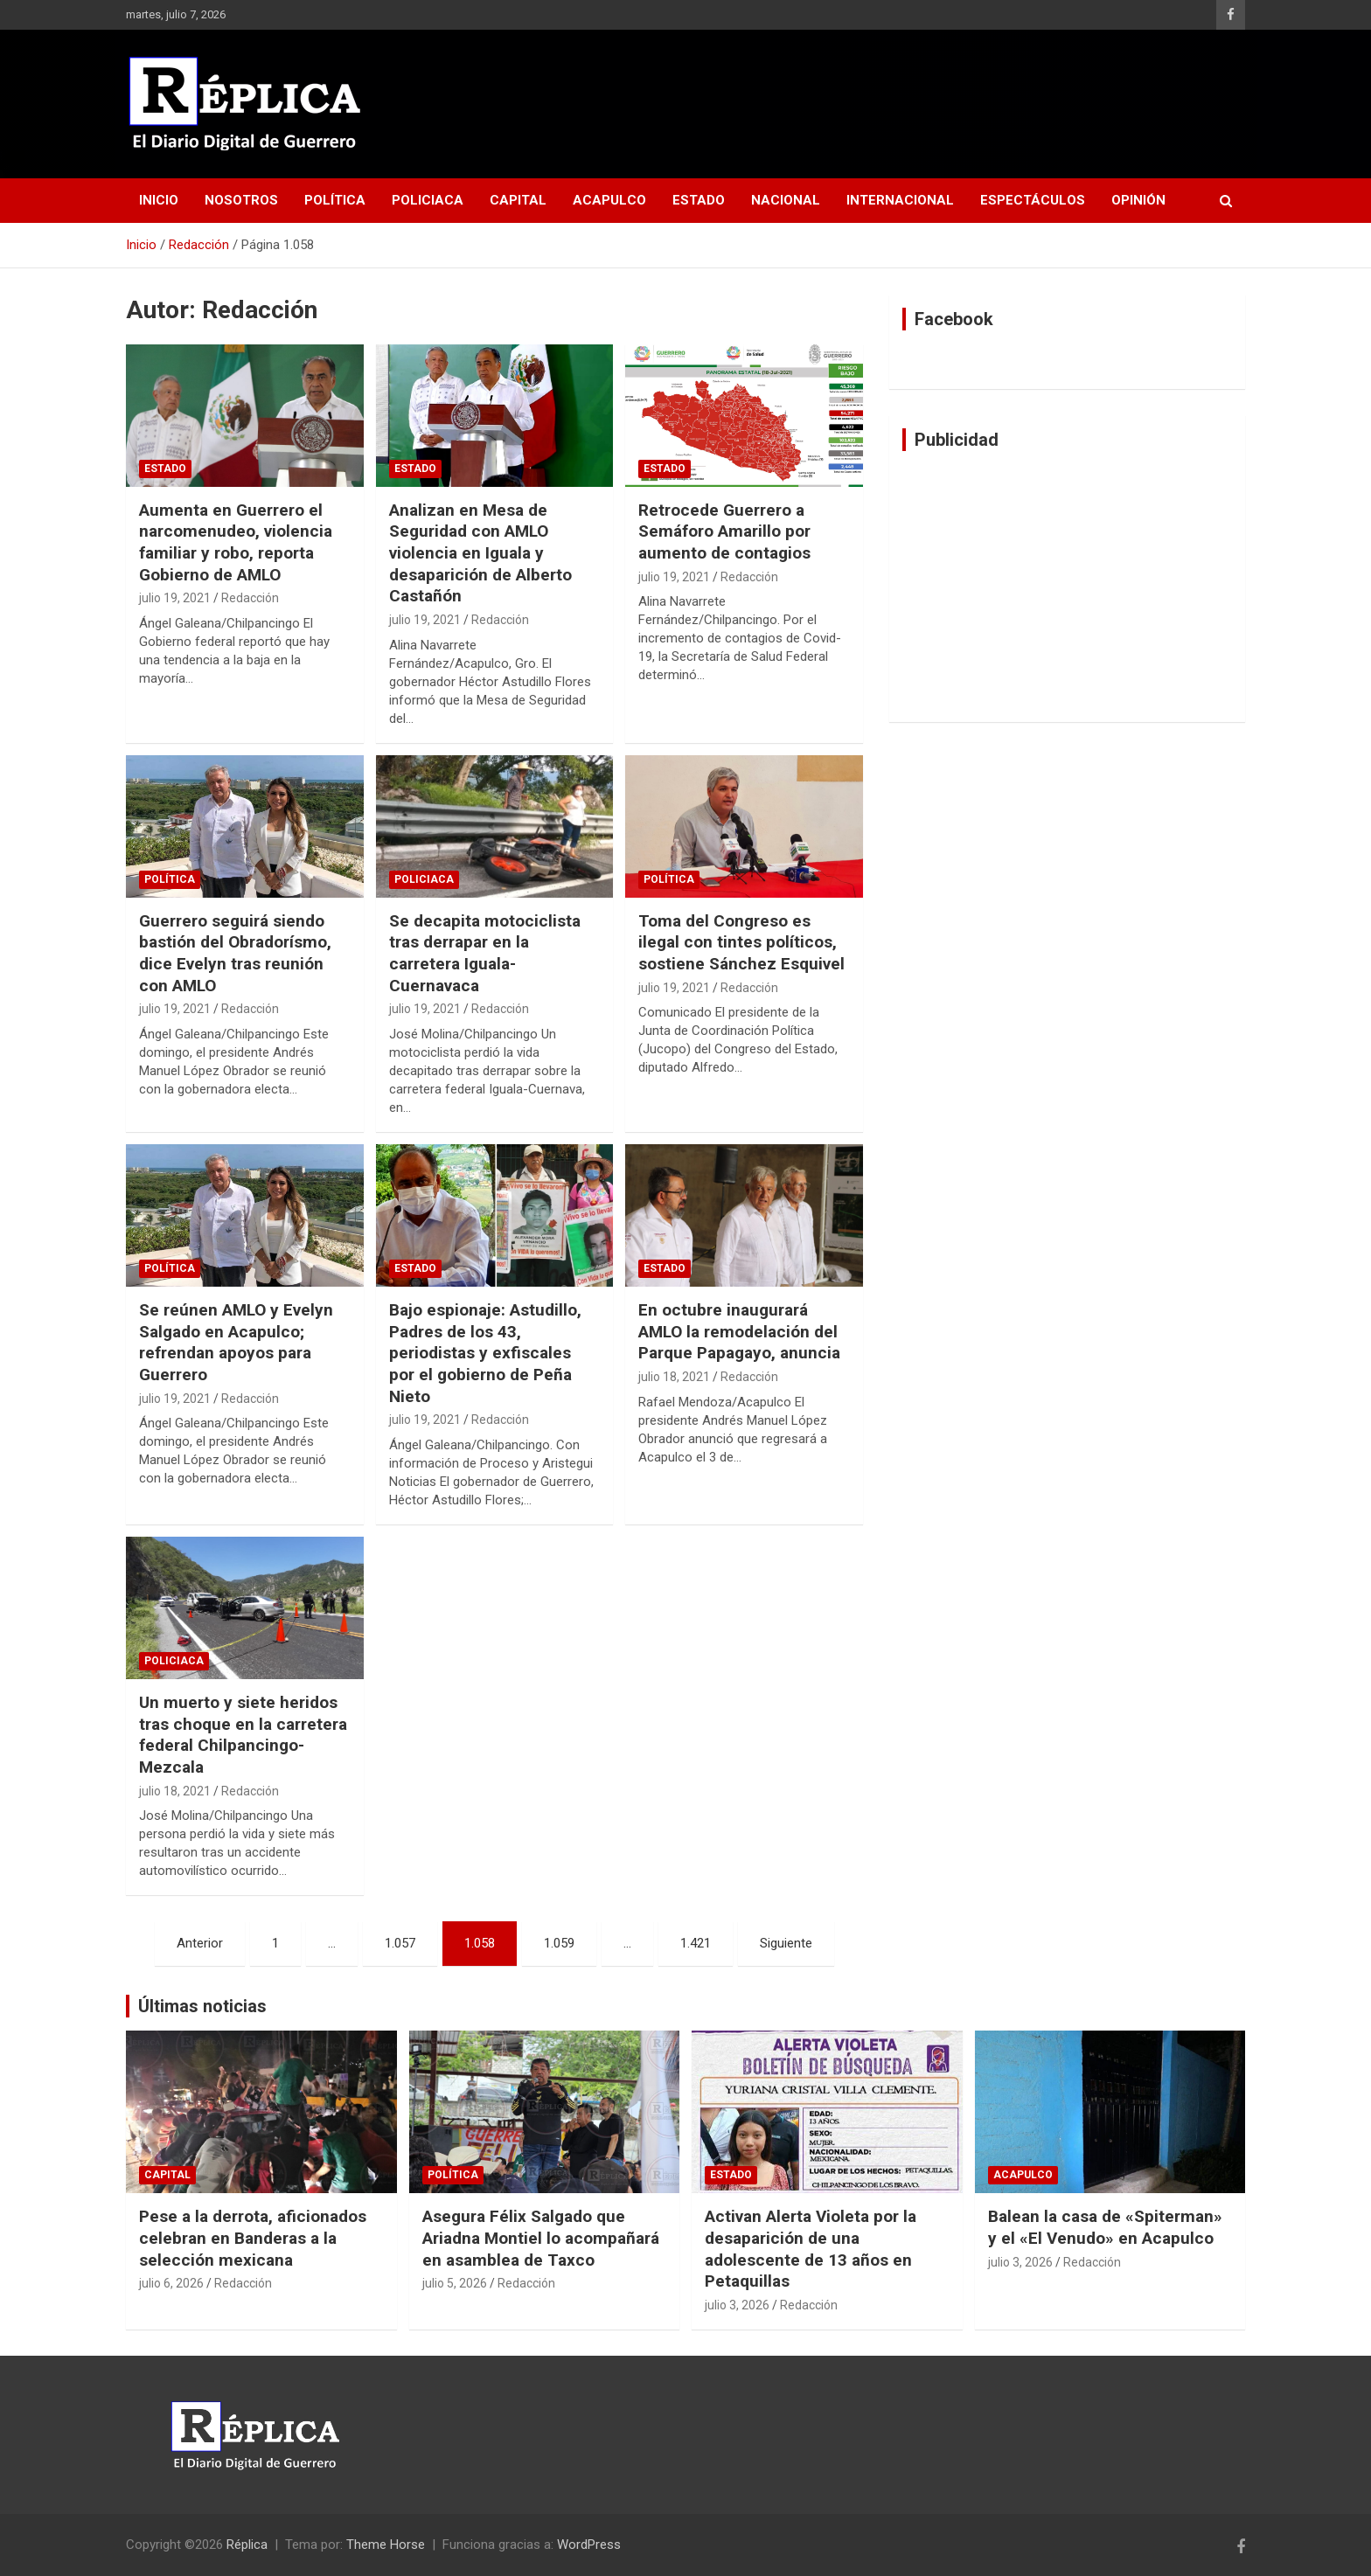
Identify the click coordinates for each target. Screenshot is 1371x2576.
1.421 (695, 1943)
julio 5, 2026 (454, 2283)
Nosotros (241, 200)
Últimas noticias (202, 2006)
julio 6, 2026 (171, 2283)
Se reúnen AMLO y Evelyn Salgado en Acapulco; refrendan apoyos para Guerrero (236, 1342)
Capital (518, 200)
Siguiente (786, 1943)
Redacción (250, 598)
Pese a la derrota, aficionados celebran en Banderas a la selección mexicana (252, 2237)
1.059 (559, 1943)
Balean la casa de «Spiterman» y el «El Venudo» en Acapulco (1105, 2227)
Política (334, 200)
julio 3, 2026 (737, 2305)
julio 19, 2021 (175, 598)
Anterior (200, 1943)
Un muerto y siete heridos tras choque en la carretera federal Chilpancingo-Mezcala (243, 1734)
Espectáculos (1032, 200)
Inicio (158, 200)
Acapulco (609, 200)
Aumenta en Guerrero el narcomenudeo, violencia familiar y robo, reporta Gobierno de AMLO (235, 542)
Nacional (785, 200)
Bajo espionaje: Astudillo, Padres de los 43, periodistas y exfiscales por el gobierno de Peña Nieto (485, 1353)
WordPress (589, 2544)
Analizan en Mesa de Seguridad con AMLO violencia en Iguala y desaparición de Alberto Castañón (480, 553)
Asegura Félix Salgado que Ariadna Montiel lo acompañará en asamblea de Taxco (540, 2237)
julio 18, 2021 (674, 1377)
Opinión (1138, 200)
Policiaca (427, 200)
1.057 (400, 1943)
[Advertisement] (1067, 586)
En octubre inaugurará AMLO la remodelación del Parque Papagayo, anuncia (739, 1331)
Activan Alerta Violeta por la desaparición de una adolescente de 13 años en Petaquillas (810, 2248)
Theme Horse (385, 2544)
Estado (698, 200)
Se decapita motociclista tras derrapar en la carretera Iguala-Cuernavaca (485, 953)
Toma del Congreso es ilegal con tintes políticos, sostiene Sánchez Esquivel (741, 942)
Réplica (247, 2544)
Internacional (900, 200)
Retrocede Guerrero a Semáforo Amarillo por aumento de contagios (724, 531)
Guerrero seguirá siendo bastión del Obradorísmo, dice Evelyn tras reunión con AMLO (235, 953)
